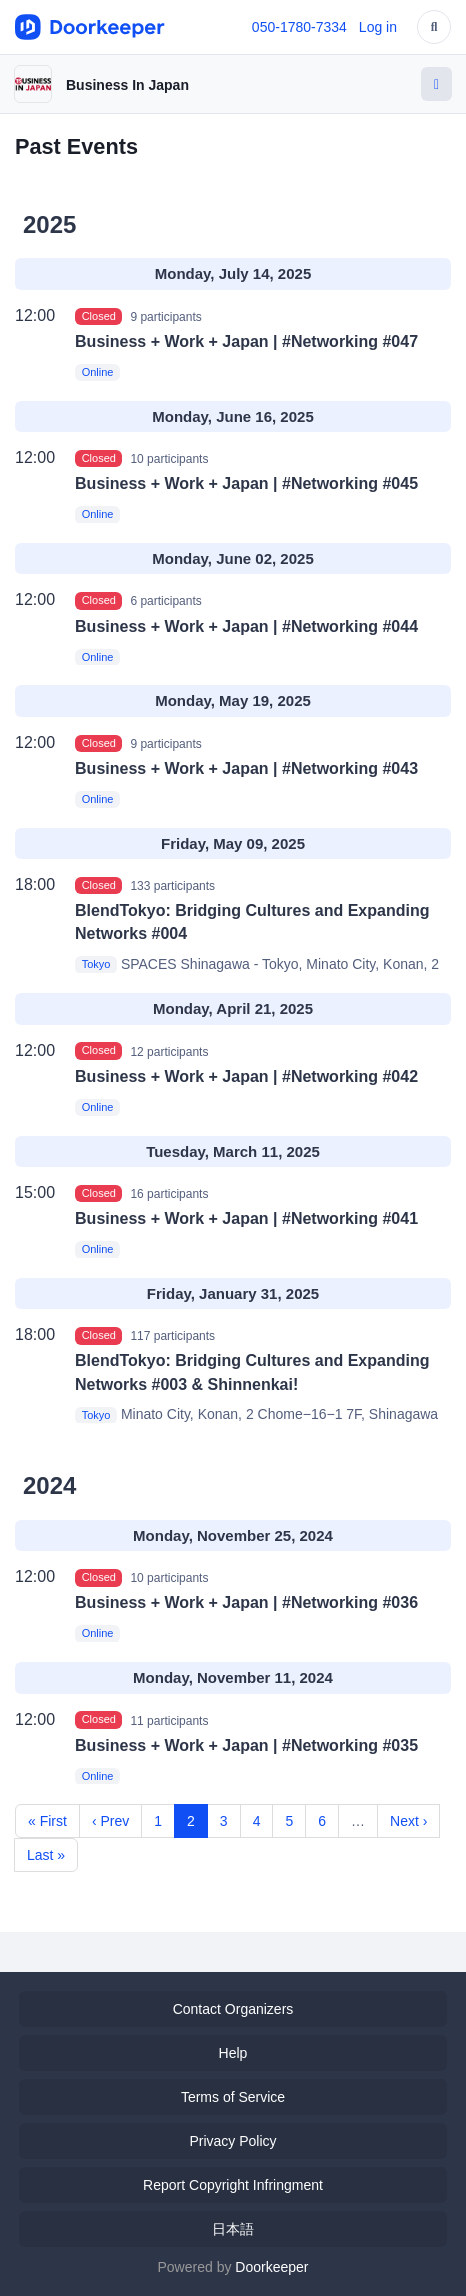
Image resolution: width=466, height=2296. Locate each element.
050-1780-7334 (299, 27)
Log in (378, 27)
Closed (99, 316)
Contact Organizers (233, 2009)
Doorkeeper (271, 2267)
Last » (46, 1855)
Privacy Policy (232, 2141)
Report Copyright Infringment (233, 2185)
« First (47, 1821)
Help (233, 2053)
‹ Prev (110, 1821)
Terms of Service (233, 2097)
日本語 (233, 2229)
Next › (408, 1821)
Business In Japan (127, 85)
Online (98, 372)
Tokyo (96, 965)
